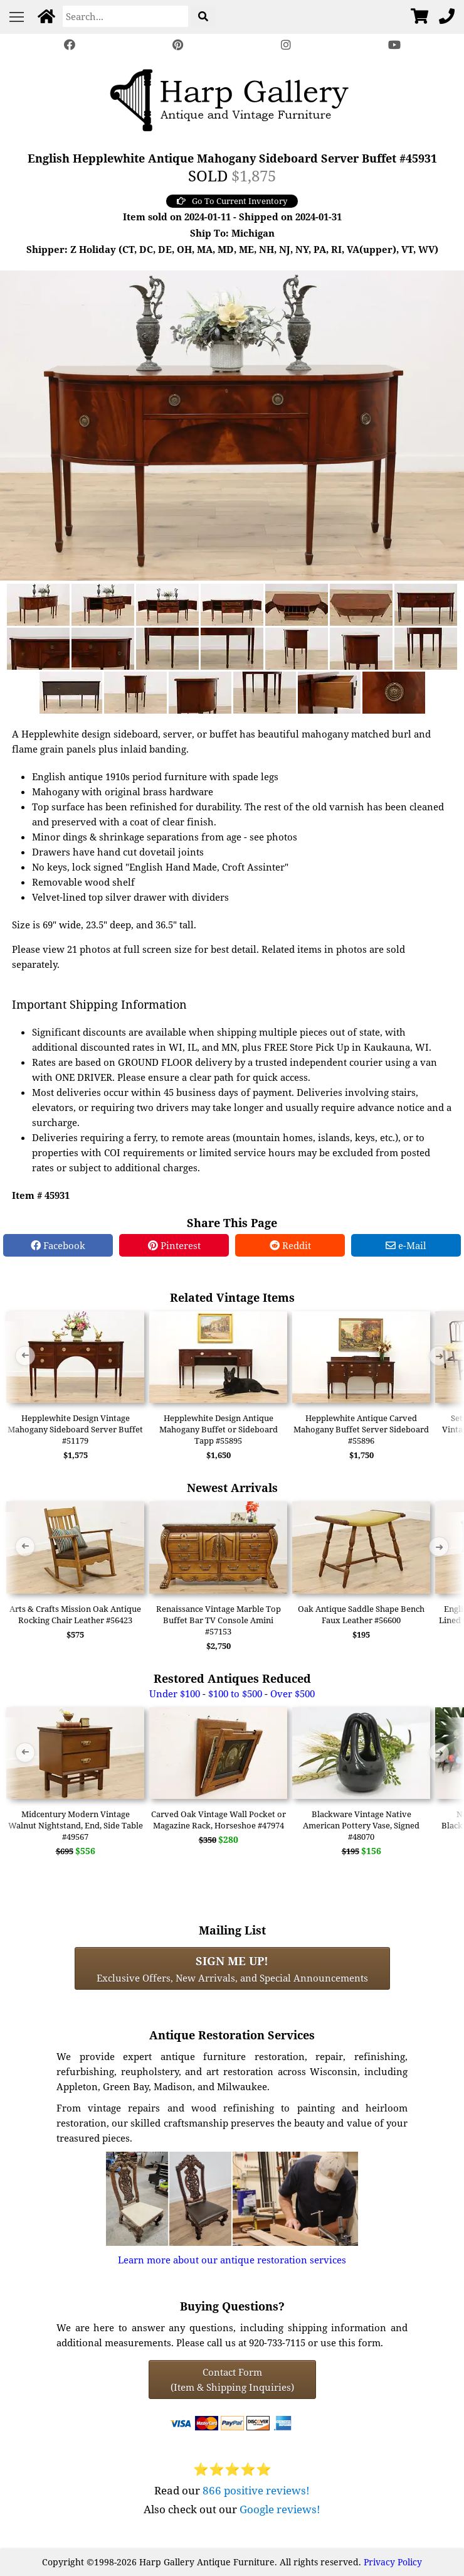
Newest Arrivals (232, 1487)
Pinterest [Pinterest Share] (174, 1245)
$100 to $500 (235, 1693)
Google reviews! (280, 2509)
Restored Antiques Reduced (232, 1678)
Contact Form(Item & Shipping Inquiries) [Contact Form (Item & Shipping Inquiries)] (232, 2379)
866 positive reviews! (256, 2490)
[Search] (125, 16)
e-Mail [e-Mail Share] (406, 1245)
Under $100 (174, 1693)
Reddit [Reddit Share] (290, 1245)
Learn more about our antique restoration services (232, 2259)
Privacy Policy (393, 2562)
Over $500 (292, 1693)
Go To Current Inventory (232, 201)
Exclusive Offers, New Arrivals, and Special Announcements (232, 1968)
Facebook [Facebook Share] (58, 1245)
